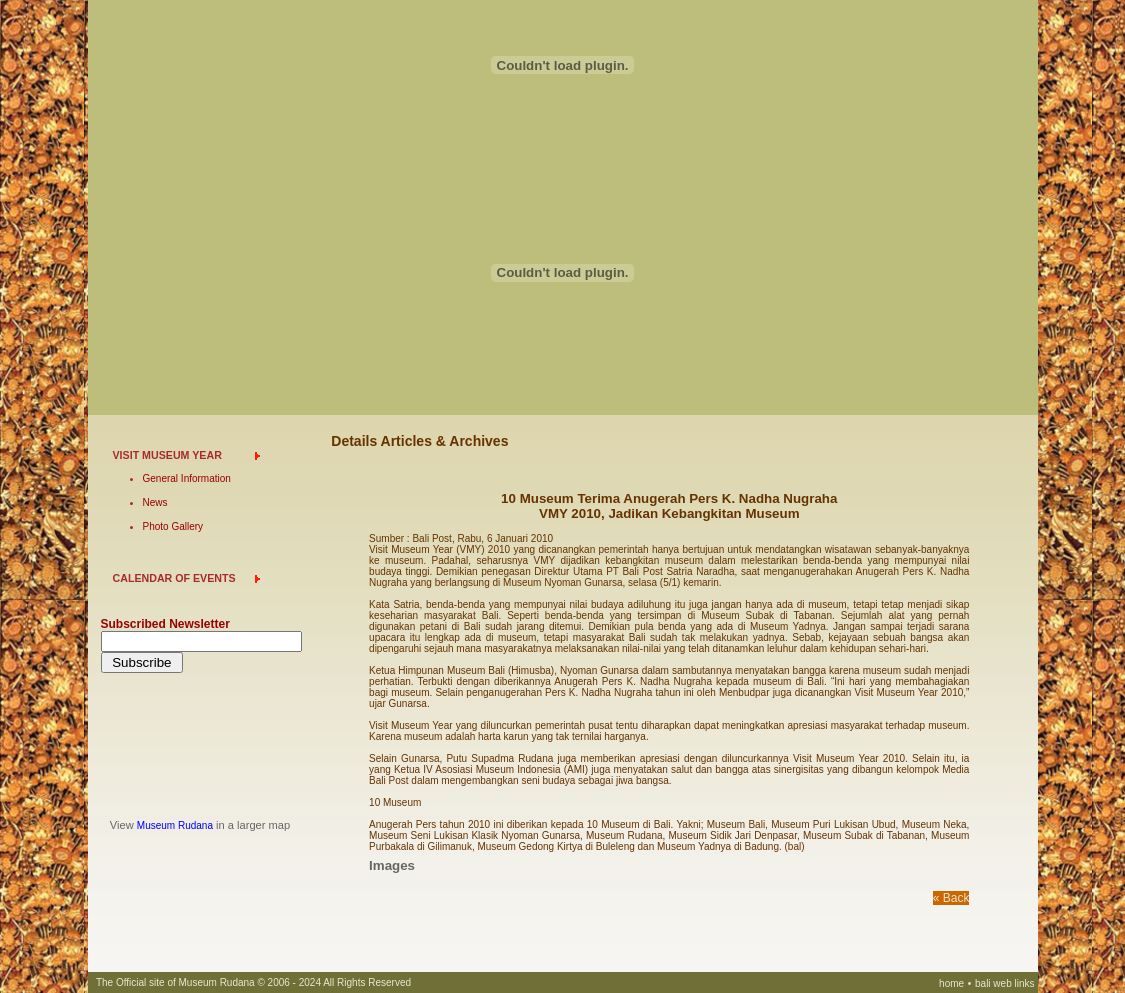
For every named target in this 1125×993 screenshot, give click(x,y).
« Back (951, 898)
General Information (187, 478)
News (155, 502)
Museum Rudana (175, 825)
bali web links (1004, 983)
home (951, 983)
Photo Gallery (173, 526)
